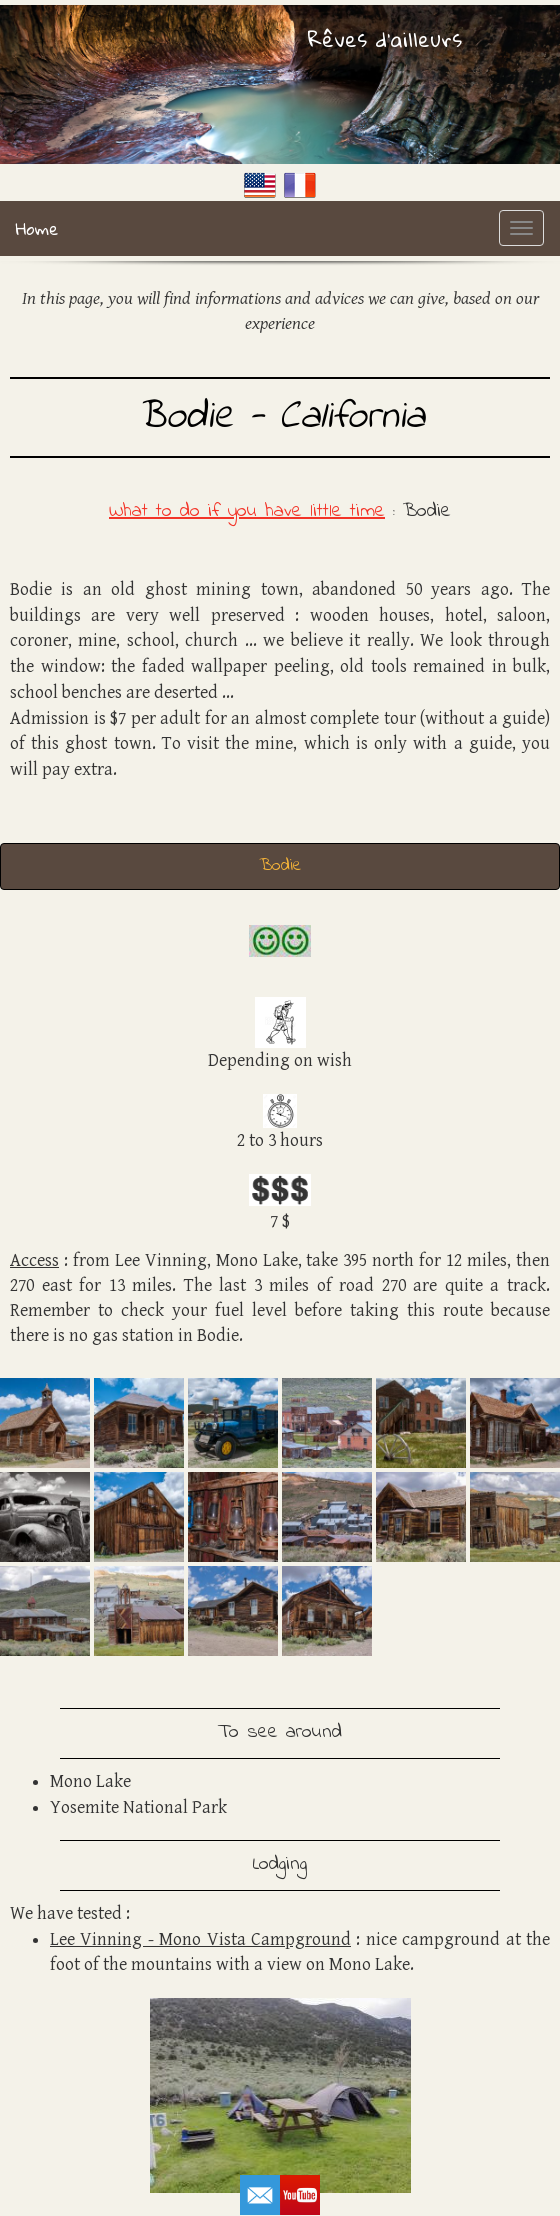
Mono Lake (90, 1781)
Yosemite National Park (138, 1807)
